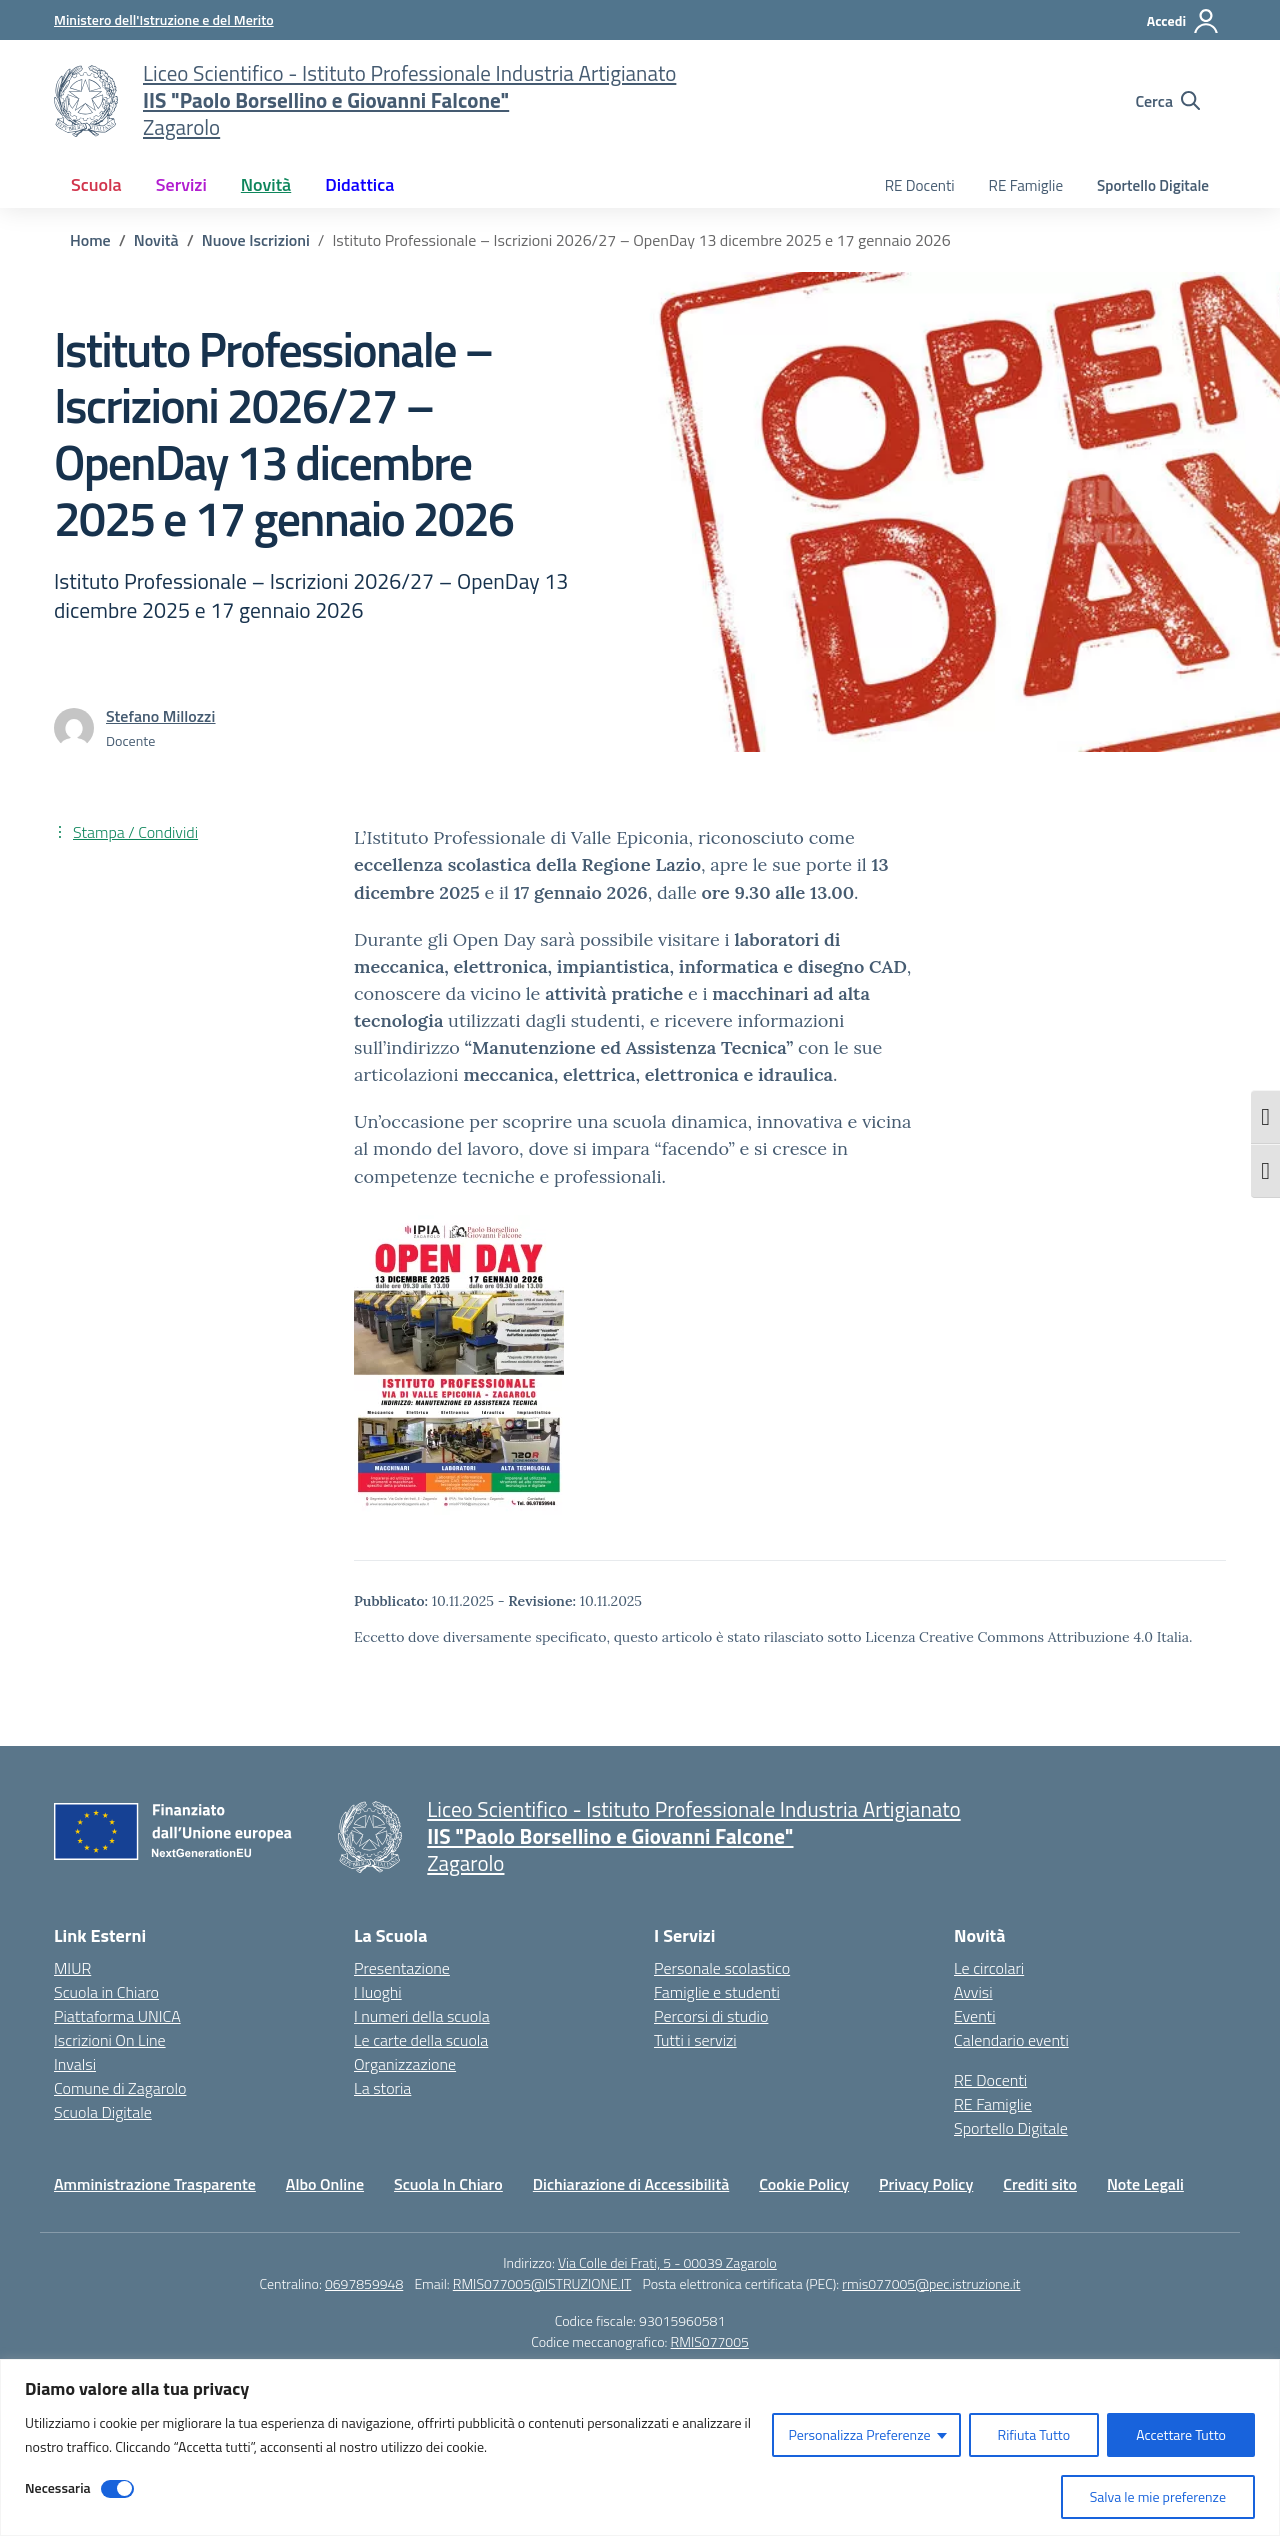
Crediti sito (1040, 2184)
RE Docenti (920, 185)
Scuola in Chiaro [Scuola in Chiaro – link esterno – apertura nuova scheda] (106, 1992)
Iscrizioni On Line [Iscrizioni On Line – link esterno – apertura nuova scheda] (110, 2040)
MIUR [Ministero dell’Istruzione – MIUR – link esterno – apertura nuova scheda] (72, 1968)
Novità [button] (266, 184)
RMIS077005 (710, 2341)
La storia (382, 2088)
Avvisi (973, 1992)
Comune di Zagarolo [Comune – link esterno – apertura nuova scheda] (120, 2088)
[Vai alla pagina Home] (90, 240)
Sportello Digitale (1153, 185)
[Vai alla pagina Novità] (156, 240)
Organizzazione (405, 2064)
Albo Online (325, 2184)
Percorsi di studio (711, 2016)
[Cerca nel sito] (1167, 101)
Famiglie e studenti (717, 1992)
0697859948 (364, 2283)
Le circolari (989, 1968)
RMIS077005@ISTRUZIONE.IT (542, 2283)
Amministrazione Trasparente (155, 2184)
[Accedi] (1183, 21)
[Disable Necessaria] (117, 2489)
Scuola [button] (96, 184)
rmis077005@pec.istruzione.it (931, 2283)
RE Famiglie (1026, 185)
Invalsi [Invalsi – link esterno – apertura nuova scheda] (75, 2064)
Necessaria (58, 2487)
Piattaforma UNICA (117, 2016)
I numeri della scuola (422, 2016)
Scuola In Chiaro (448, 2184)
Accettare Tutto (1181, 2434)
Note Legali (1145, 2184)
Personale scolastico (722, 1968)
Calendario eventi (1011, 2040)
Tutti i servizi (695, 2040)
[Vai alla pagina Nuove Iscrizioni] (256, 240)
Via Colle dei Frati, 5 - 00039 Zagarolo (667, 2262)
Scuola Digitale (103, 2112)
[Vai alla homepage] (86, 101)
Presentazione (402, 1968)
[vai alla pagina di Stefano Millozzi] (160, 716)
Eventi (975, 2016)
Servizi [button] (181, 184)
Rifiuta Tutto (1034, 2434)
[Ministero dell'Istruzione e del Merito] (164, 19)
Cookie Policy (804, 2184)
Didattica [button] (359, 184)
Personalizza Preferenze (859, 2434)
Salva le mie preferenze (1158, 2496)
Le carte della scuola (421, 2040)
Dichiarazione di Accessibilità (631, 2184)
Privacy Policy (926, 2184)
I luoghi (378, 1992)
